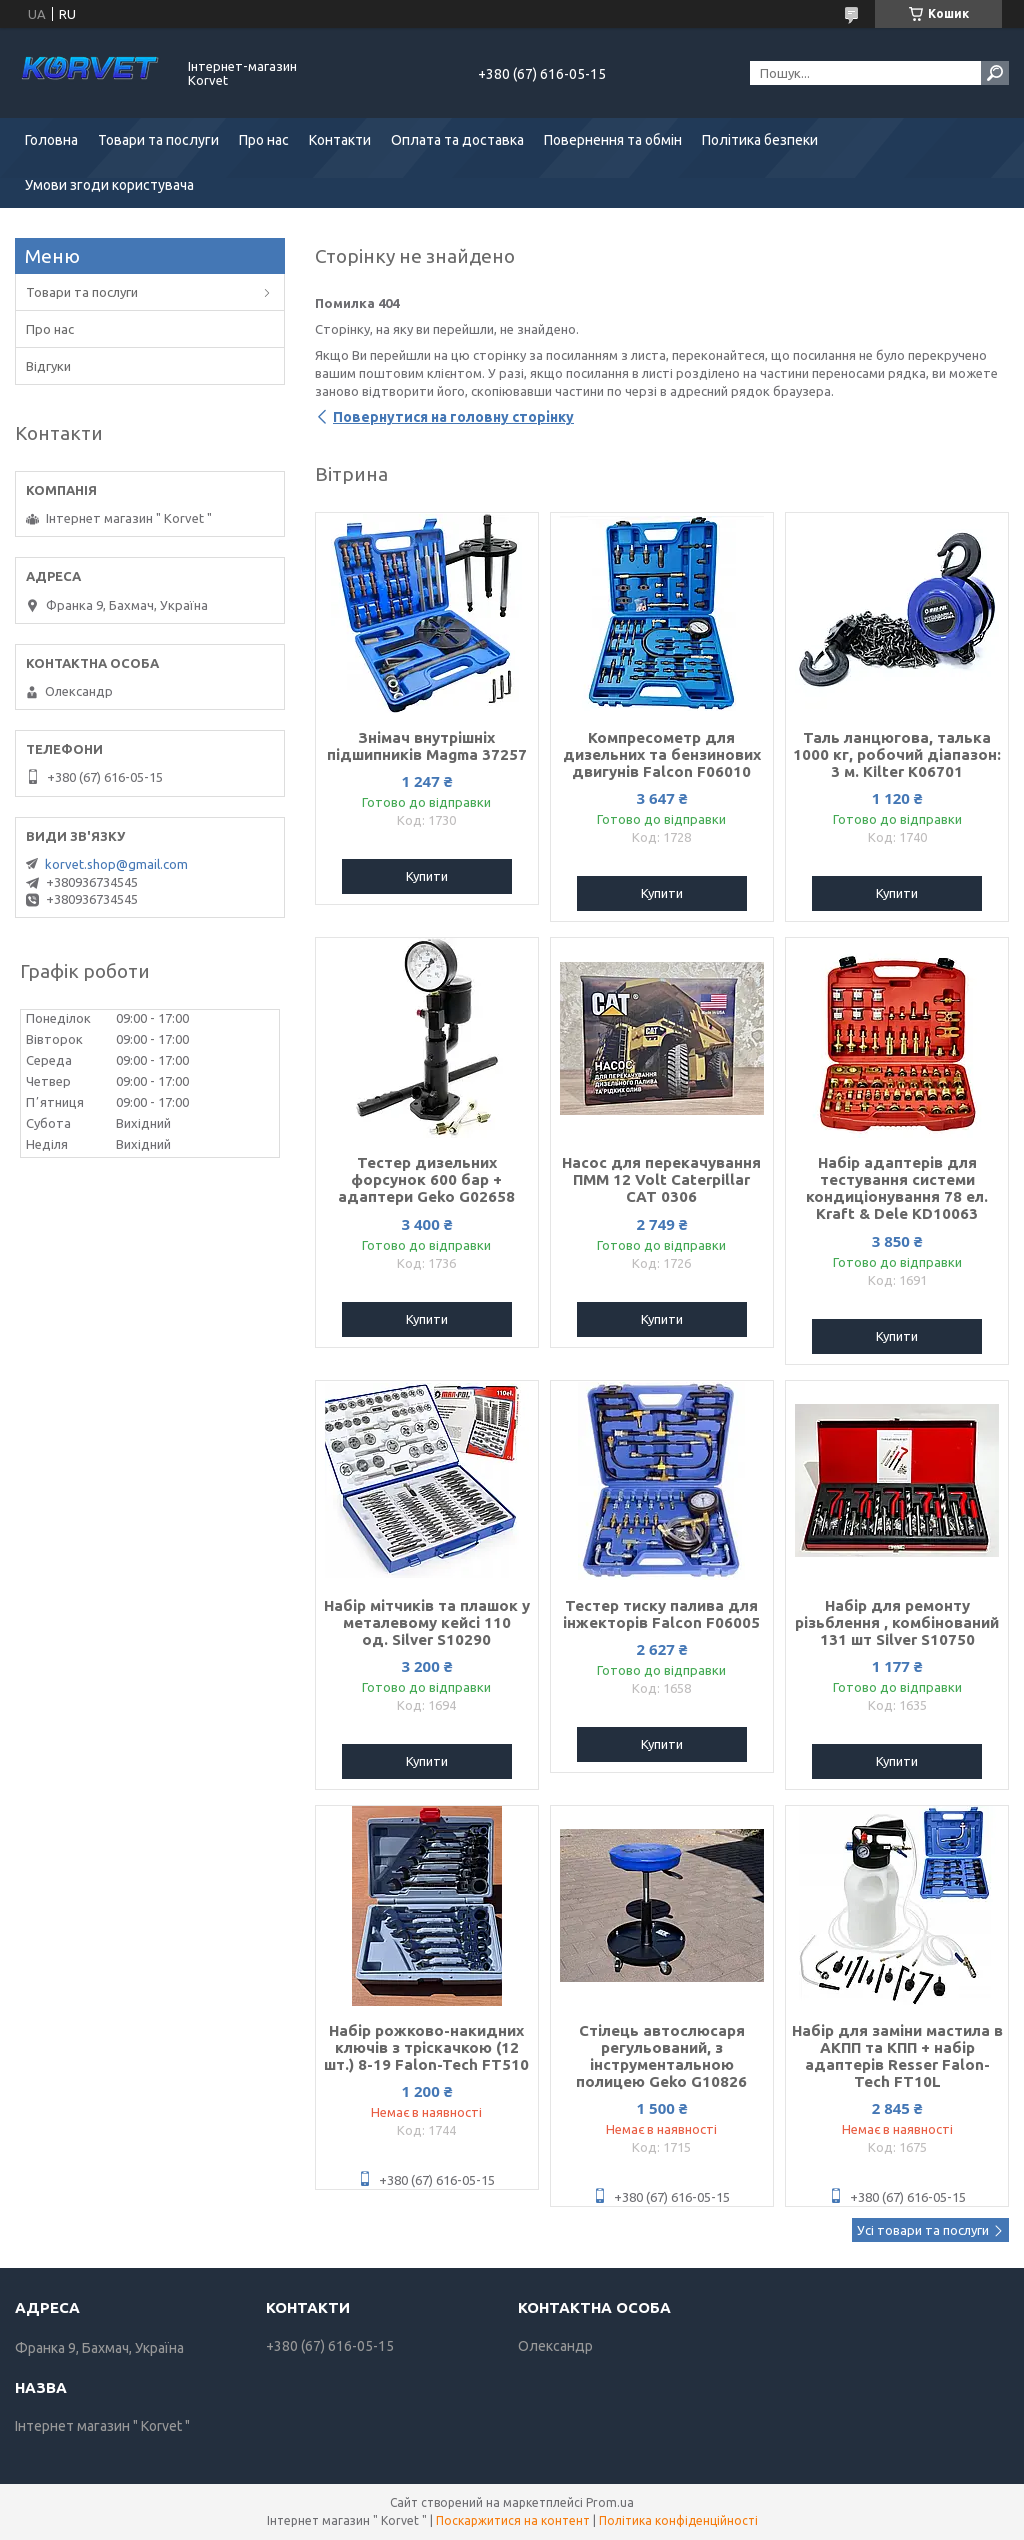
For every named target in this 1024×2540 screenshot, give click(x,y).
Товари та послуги (158, 140)
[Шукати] (995, 73)
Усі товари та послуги (923, 2230)
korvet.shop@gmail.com (116, 864)
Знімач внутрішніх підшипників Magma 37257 (427, 746)
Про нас (264, 140)
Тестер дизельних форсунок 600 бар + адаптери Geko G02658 (426, 1179)
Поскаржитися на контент (513, 2520)
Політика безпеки (760, 140)
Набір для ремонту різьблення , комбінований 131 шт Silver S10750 (897, 1622)
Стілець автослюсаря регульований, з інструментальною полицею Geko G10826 (661, 2056)
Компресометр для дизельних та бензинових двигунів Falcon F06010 (662, 754)
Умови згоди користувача (109, 185)
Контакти (340, 140)
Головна (51, 140)
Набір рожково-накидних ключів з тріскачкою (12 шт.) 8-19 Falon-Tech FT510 (426, 2047)
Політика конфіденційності (678, 2520)
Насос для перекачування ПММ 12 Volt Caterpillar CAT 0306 (661, 1179)
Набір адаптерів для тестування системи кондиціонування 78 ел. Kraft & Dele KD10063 (897, 1188)
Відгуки (48, 366)
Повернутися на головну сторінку (453, 417)
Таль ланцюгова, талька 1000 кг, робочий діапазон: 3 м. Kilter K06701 (897, 754)
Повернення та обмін (613, 140)
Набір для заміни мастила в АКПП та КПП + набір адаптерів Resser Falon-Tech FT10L (897, 2056)
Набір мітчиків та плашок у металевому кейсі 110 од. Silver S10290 (427, 1622)
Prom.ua (610, 2502)
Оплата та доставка (457, 140)
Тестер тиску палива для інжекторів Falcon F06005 (661, 1614)
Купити (427, 876)
